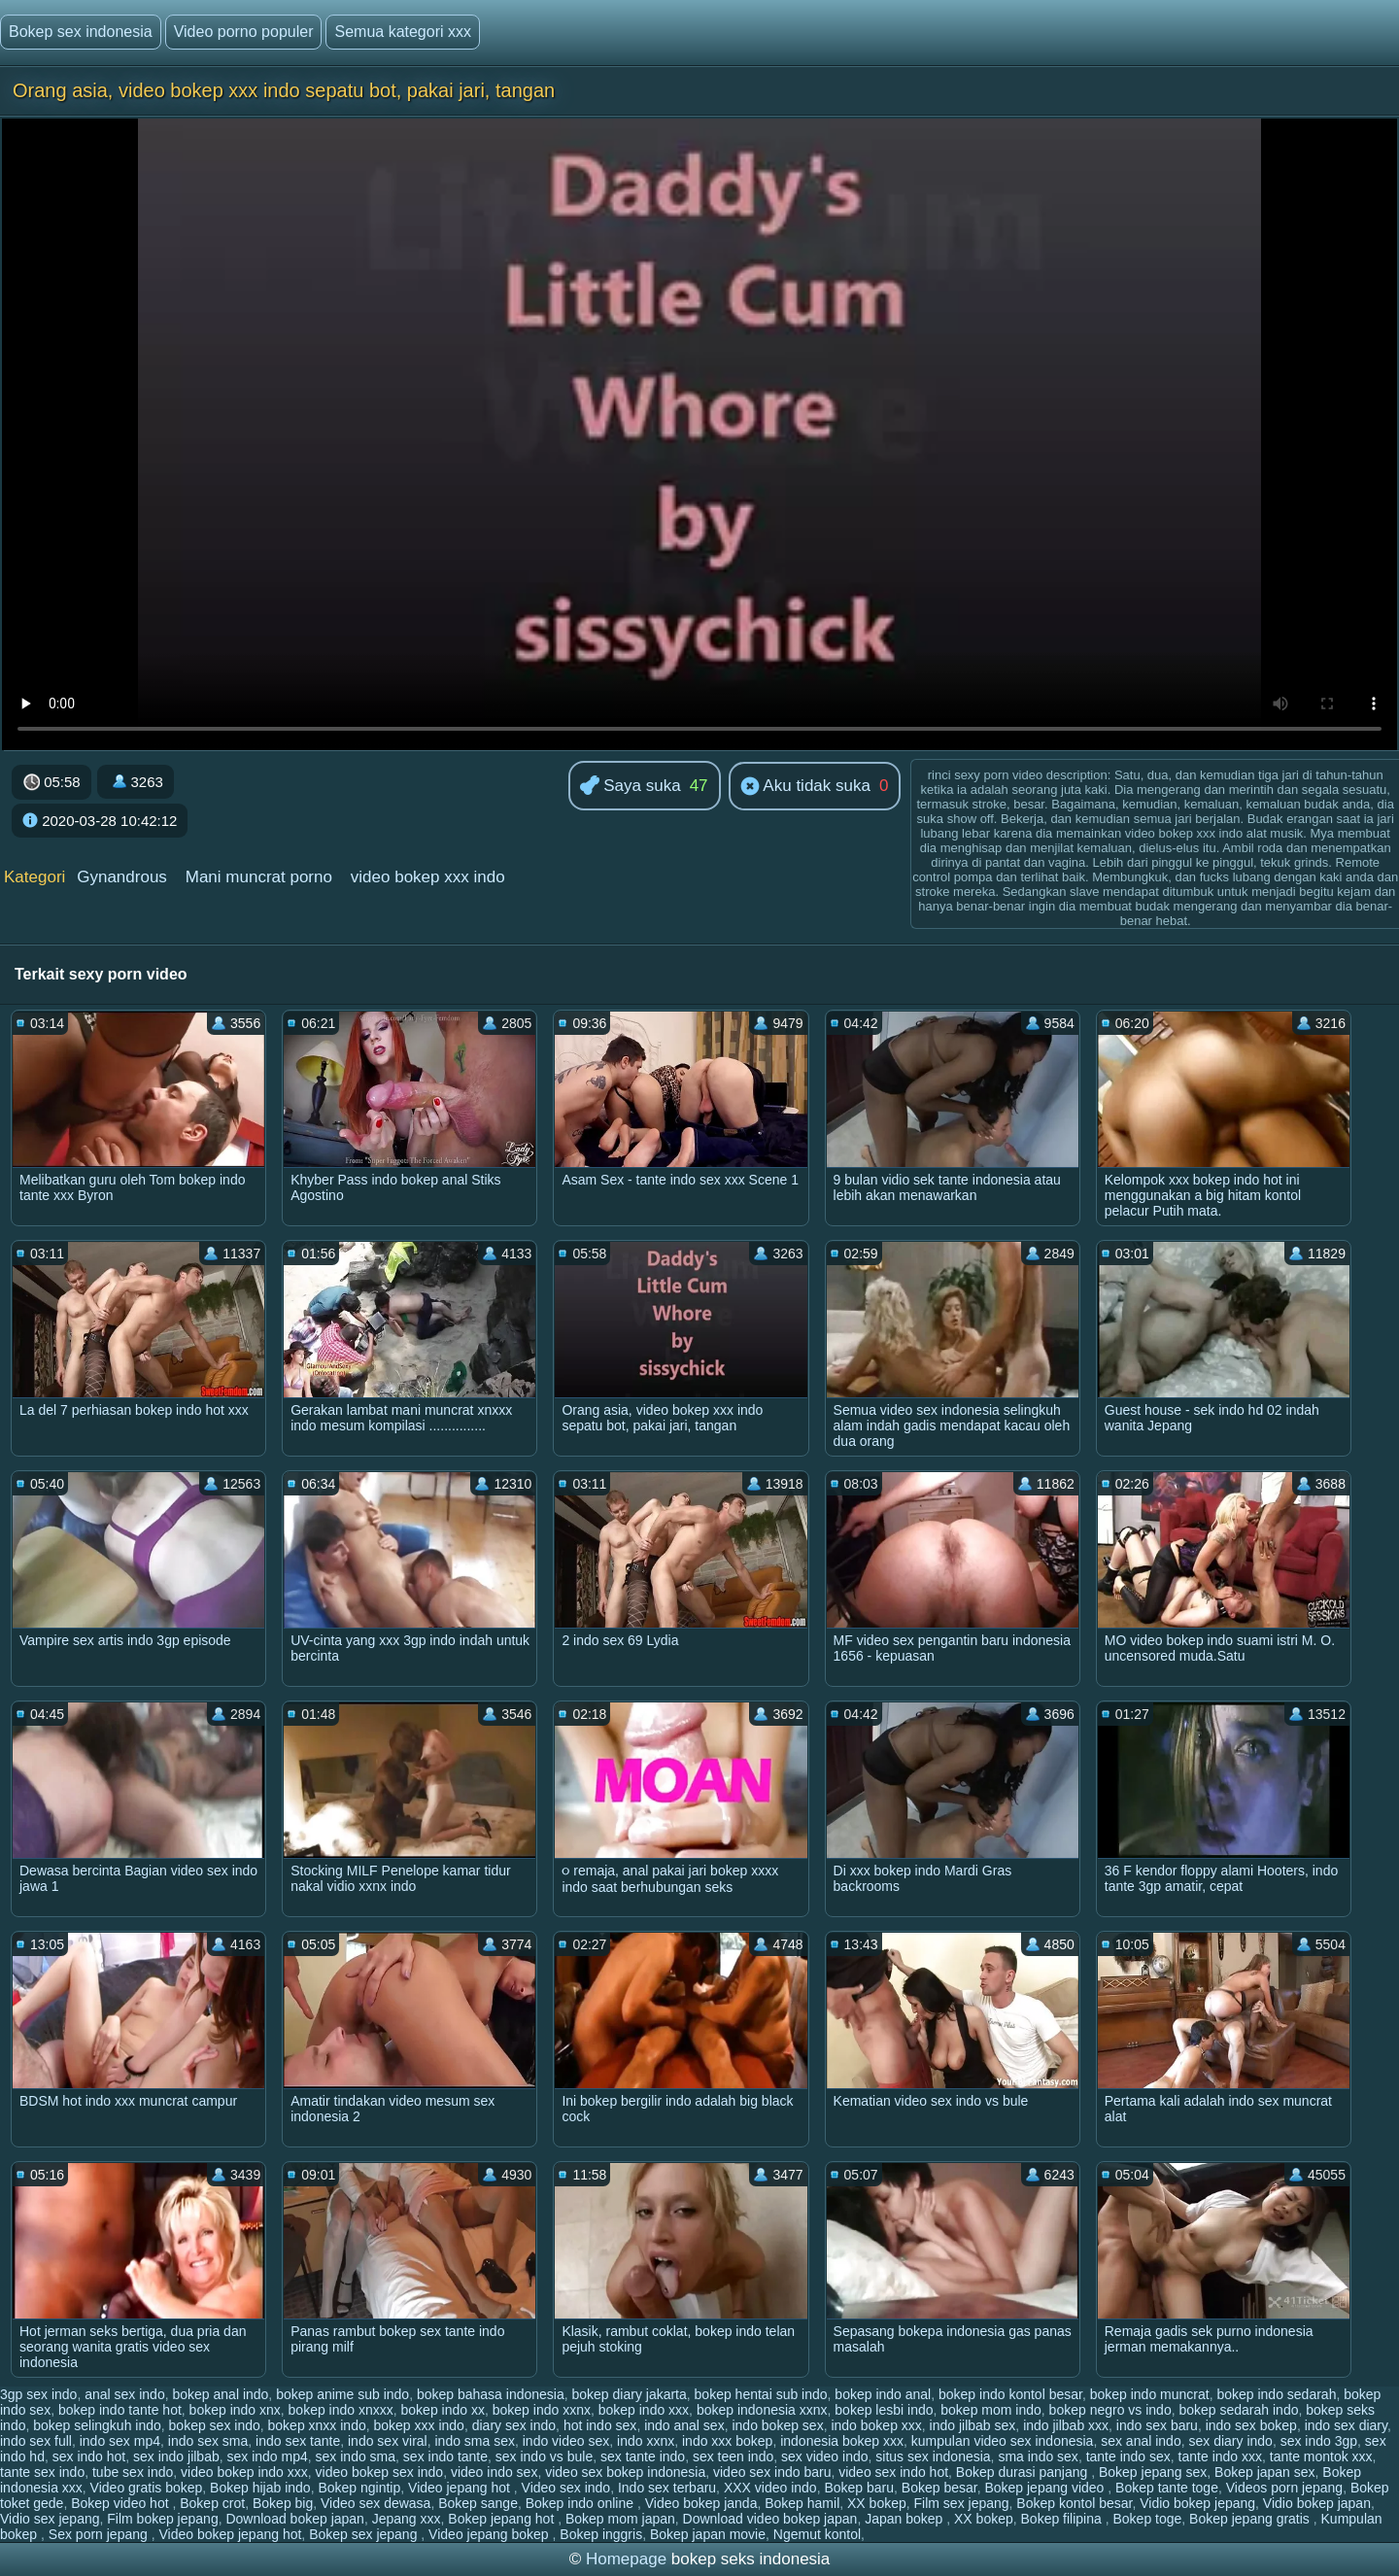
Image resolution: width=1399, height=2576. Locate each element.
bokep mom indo (990, 2410)
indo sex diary (1346, 2425)
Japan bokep (905, 2518)
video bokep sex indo (380, 2472)
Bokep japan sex (1264, 2472)
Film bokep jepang (162, 2518)
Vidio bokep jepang (1197, 2503)
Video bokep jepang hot (229, 2534)
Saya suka (630, 786)
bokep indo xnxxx (341, 2410)
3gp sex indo (38, 2394)
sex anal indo (1141, 2441)
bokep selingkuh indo (97, 2425)
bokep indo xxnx (542, 2410)
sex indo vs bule (544, 2456)
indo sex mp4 (120, 2441)
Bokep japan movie (708, 2534)
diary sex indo (514, 2425)
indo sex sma (208, 2441)
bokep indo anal (883, 2394)
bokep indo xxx (643, 2410)
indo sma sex (474, 2441)
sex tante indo (642, 2456)
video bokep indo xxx (244, 2472)
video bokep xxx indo (428, 877)
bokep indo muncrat (1150, 2394)
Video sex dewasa (375, 2503)
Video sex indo (566, 2487)
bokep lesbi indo (884, 2410)
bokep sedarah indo (1238, 2410)
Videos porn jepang (1284, 2487)
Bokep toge (1146, 2518)
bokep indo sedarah (1276, 2394)
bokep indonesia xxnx (762, 2410)
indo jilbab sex (973, 2425)
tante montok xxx (1321, 2456)
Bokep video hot (121, 2503)
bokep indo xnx (235, 2410)
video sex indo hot (893, 2472)
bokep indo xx (443, 2410)
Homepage (626, 2559)
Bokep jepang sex (1153, 2472)
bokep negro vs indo (1110, 2410)
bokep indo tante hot (120, 2410)
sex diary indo (1230, 2441)
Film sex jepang (961, 2503)
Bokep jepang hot (503, 2518)
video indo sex (494, 2472)
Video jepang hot (461, 2487)
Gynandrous (122, 877)
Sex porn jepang (100, 2534)
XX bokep (876, 2503)
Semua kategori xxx (402, 31)
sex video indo (825, 2456)
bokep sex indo (214, 2425)
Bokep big (283, 2503)
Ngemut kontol (817, 2534)
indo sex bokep (1251, 2425)
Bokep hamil (802, 2503)
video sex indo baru (772, 2472)
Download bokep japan (294, 2518)
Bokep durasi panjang (1023, 2472)
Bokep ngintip (359, 2487)
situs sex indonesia (932, 2456)
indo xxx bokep (727, 2441)
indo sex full (36, 2441)
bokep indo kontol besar (1010, 2394)
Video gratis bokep (146, 2487)
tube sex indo (132, 2472)
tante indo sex (1128, 2456)
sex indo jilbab (176, 2456)
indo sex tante (298, 2441)
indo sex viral (387, 2441)
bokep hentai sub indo (761, 2394)
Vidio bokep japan (1317, 2503)
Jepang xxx (406, 2518)
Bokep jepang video (1046, 2487)
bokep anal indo (220, 2394)
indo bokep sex (777, 2425)
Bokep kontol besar (1074, 2503)
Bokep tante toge (1166, 2487)
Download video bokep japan (770, 2518)
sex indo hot (89, 2456)
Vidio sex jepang (49, 2518)
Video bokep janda (701, 2503)
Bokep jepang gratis (1251, 2518)
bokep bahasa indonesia (490, 2394)
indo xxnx (645, 2441)
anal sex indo (125, 2394)
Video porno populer (244, 31)
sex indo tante (445, 2456)
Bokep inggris (601, 2534)
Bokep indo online (581, 2503)
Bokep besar (939, 2487)
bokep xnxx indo (317, 2425)
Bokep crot (212, 2503)
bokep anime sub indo (342, 2394)
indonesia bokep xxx (842, 2441)
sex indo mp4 (267, 2456)
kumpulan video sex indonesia (1002, 2441)
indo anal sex (684, 2425)
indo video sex (566, 2441)
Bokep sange (478, 2503)
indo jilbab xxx (1066, 2425)
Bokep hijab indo (260, 2487)
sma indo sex (1037, 2456)
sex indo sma (355, 2456)
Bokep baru (859, 2487)
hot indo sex (600, 2425)
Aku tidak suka (805, 787)
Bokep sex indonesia (81, 31)
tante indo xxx (1220, 2456)
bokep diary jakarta (629, 2394)
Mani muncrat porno (259, 877)
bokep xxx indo (419, 2425)
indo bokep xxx (876, 2425)
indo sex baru (1157, 2425)
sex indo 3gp (1318, 2441)
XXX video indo (770, 2487)
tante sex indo (42, 2472)
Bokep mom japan (620, 2518)
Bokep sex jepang (365, 2534)
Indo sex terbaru (667, 2487)
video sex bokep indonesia (625, 2472)
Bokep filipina (1063, 2518)
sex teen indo (733, 2456)
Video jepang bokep (490, 2534)
